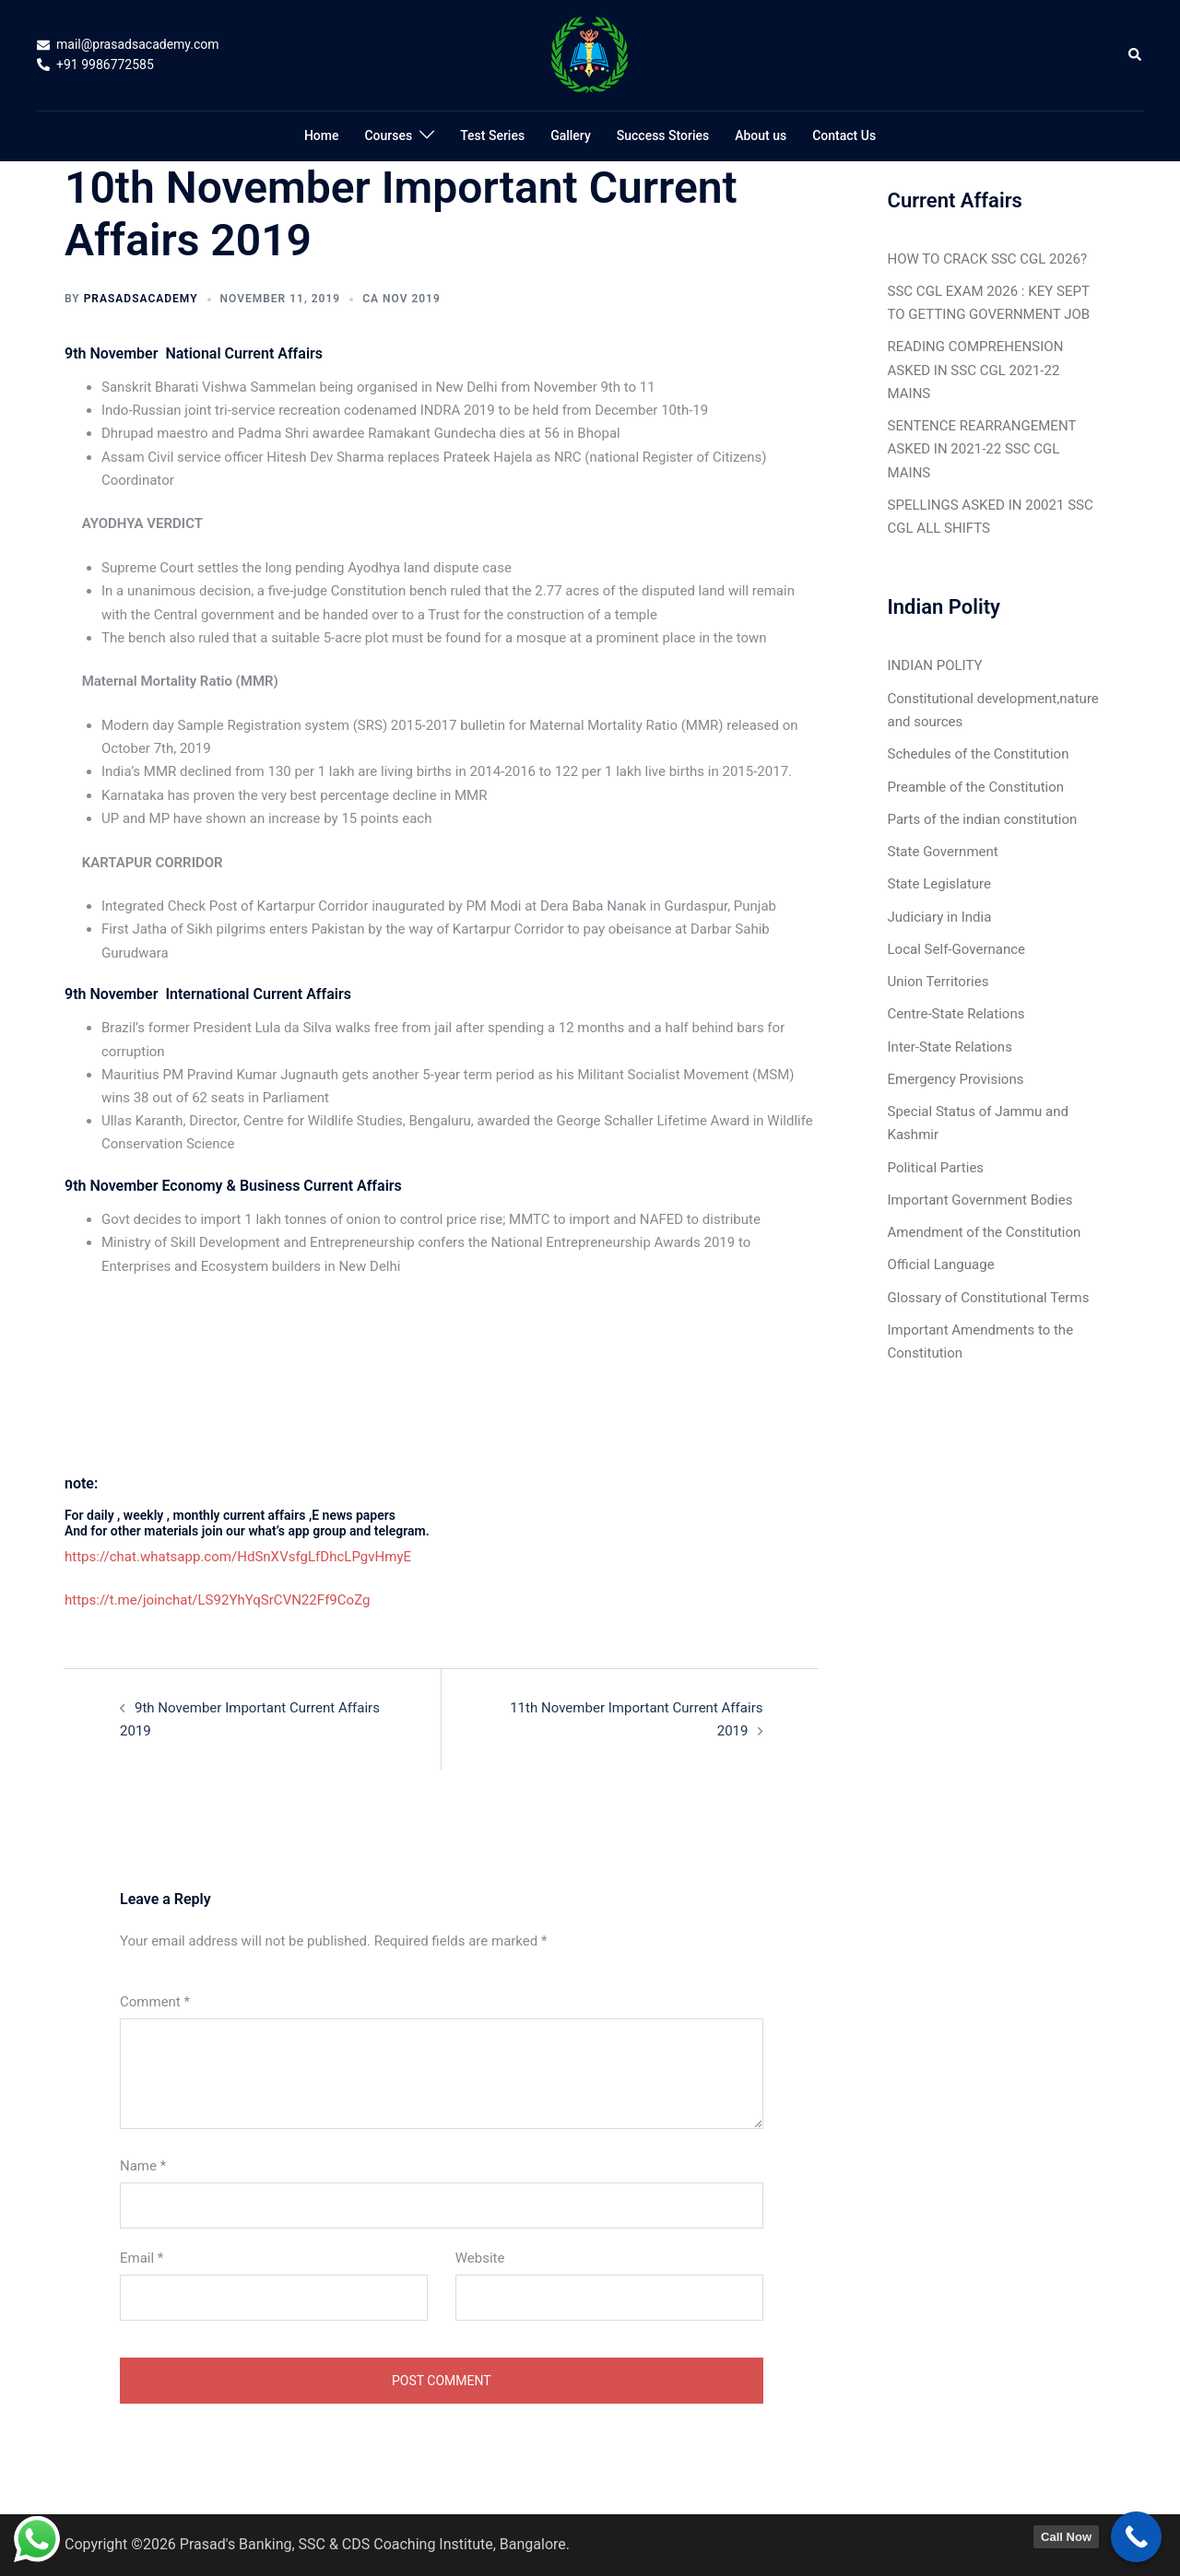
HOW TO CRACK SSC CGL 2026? (987, 259)
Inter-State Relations (950, 1045)
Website (480, 2258)
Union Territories (938, 979)
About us (760, 135)
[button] (1135, 55)
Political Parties (936, 1166)
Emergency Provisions (956, 1077)
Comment (155, 2001)
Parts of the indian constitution (982, 818)
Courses (388, 135)
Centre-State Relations (956, 1013)
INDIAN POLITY (935, 665)
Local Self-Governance (956, 947)
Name (143, 2166)
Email (141, 2258)
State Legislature (939, 883)
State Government (943, 850)
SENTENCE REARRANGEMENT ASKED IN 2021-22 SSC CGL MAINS (982, 449)
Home (321, 135)
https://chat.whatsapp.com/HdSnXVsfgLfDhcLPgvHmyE (237, 1556)
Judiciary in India (940, 915)
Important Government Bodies (980, 1198)
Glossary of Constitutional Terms (988, 1295)
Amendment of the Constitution (984, 1230)
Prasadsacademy (141, 298)
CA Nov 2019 (401, 298)
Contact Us (844, 135)
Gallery (570, 135)
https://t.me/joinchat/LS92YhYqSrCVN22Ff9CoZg (217, 1600)
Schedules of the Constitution (978, 753)
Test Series (492, 135)
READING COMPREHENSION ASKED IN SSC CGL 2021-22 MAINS (975, 369)
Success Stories (663, 135)
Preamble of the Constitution (976, 785)
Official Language (941, 1262)
